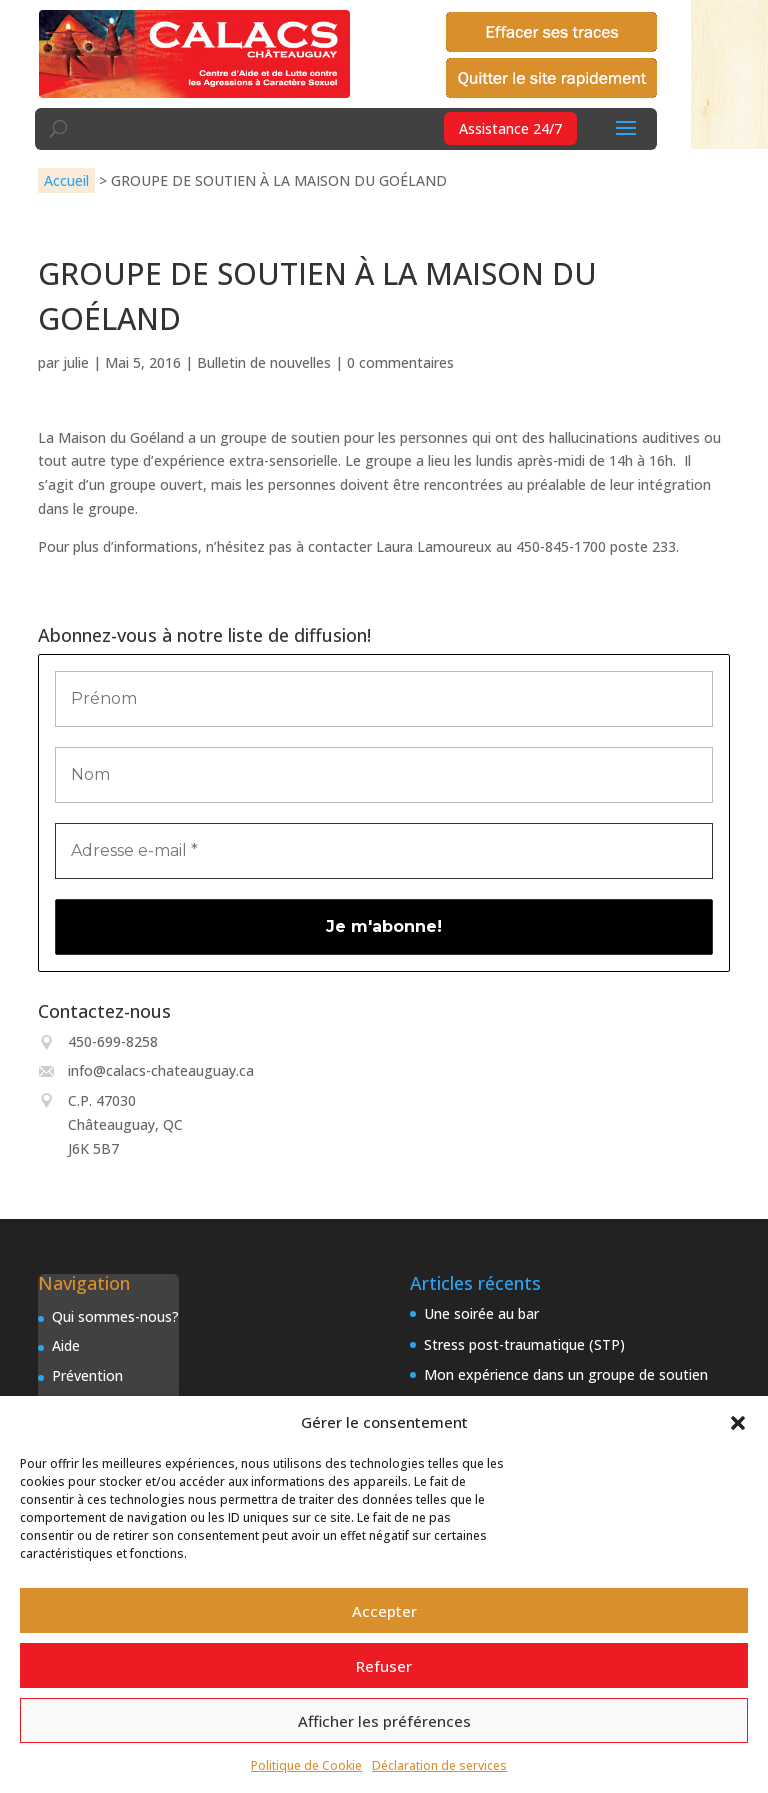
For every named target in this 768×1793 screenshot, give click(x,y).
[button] (738, 1423)
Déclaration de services (439, 1765)
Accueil (66, 180)
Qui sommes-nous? (115, 1316)
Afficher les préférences (384, 1721)
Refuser (384, 1666)
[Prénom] (383, 699)
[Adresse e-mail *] (383, 851)
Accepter (384, 1611)
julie (76, 362)
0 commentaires (400, 362)
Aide (66, 1345)
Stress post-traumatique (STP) (524, 1344)
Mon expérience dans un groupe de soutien (566, 1374)
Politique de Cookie (306, 1765)
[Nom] (383, 775)
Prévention (87, 1375)
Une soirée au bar (481, 1313)
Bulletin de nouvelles (264, 362)
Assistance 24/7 (510, 128)
